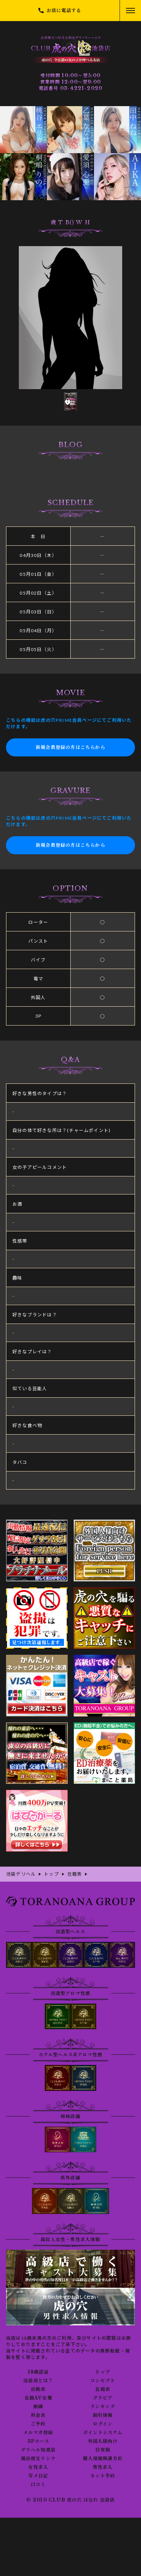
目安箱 (102, 2450)
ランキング (102, 2406)
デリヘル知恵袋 (38, 2450)
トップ (102, 2372)
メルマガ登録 (38, 2432)
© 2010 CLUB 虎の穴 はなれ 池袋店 (70, 2500)
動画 (38, 2406)
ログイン (102, 2424)
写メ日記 (38, 2476)
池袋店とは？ (38, 2380)
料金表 (38, 2415)
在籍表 (102, 2389)
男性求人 (103, 2467)
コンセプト (102, 2380)
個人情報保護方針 (103, 2458)
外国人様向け (103, 2441)
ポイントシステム (103, 2432)
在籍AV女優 (38, 2398)
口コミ (38, 2484)
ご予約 (38, 2424)
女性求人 (38, 2467)
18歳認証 (38, 2372)
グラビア (103, 2398)
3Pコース (38, 2441)
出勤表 (38, 2389)
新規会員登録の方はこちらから (70, 747)
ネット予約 (102, 2476)
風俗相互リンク (38, 2458)
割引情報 (103, 2415)
